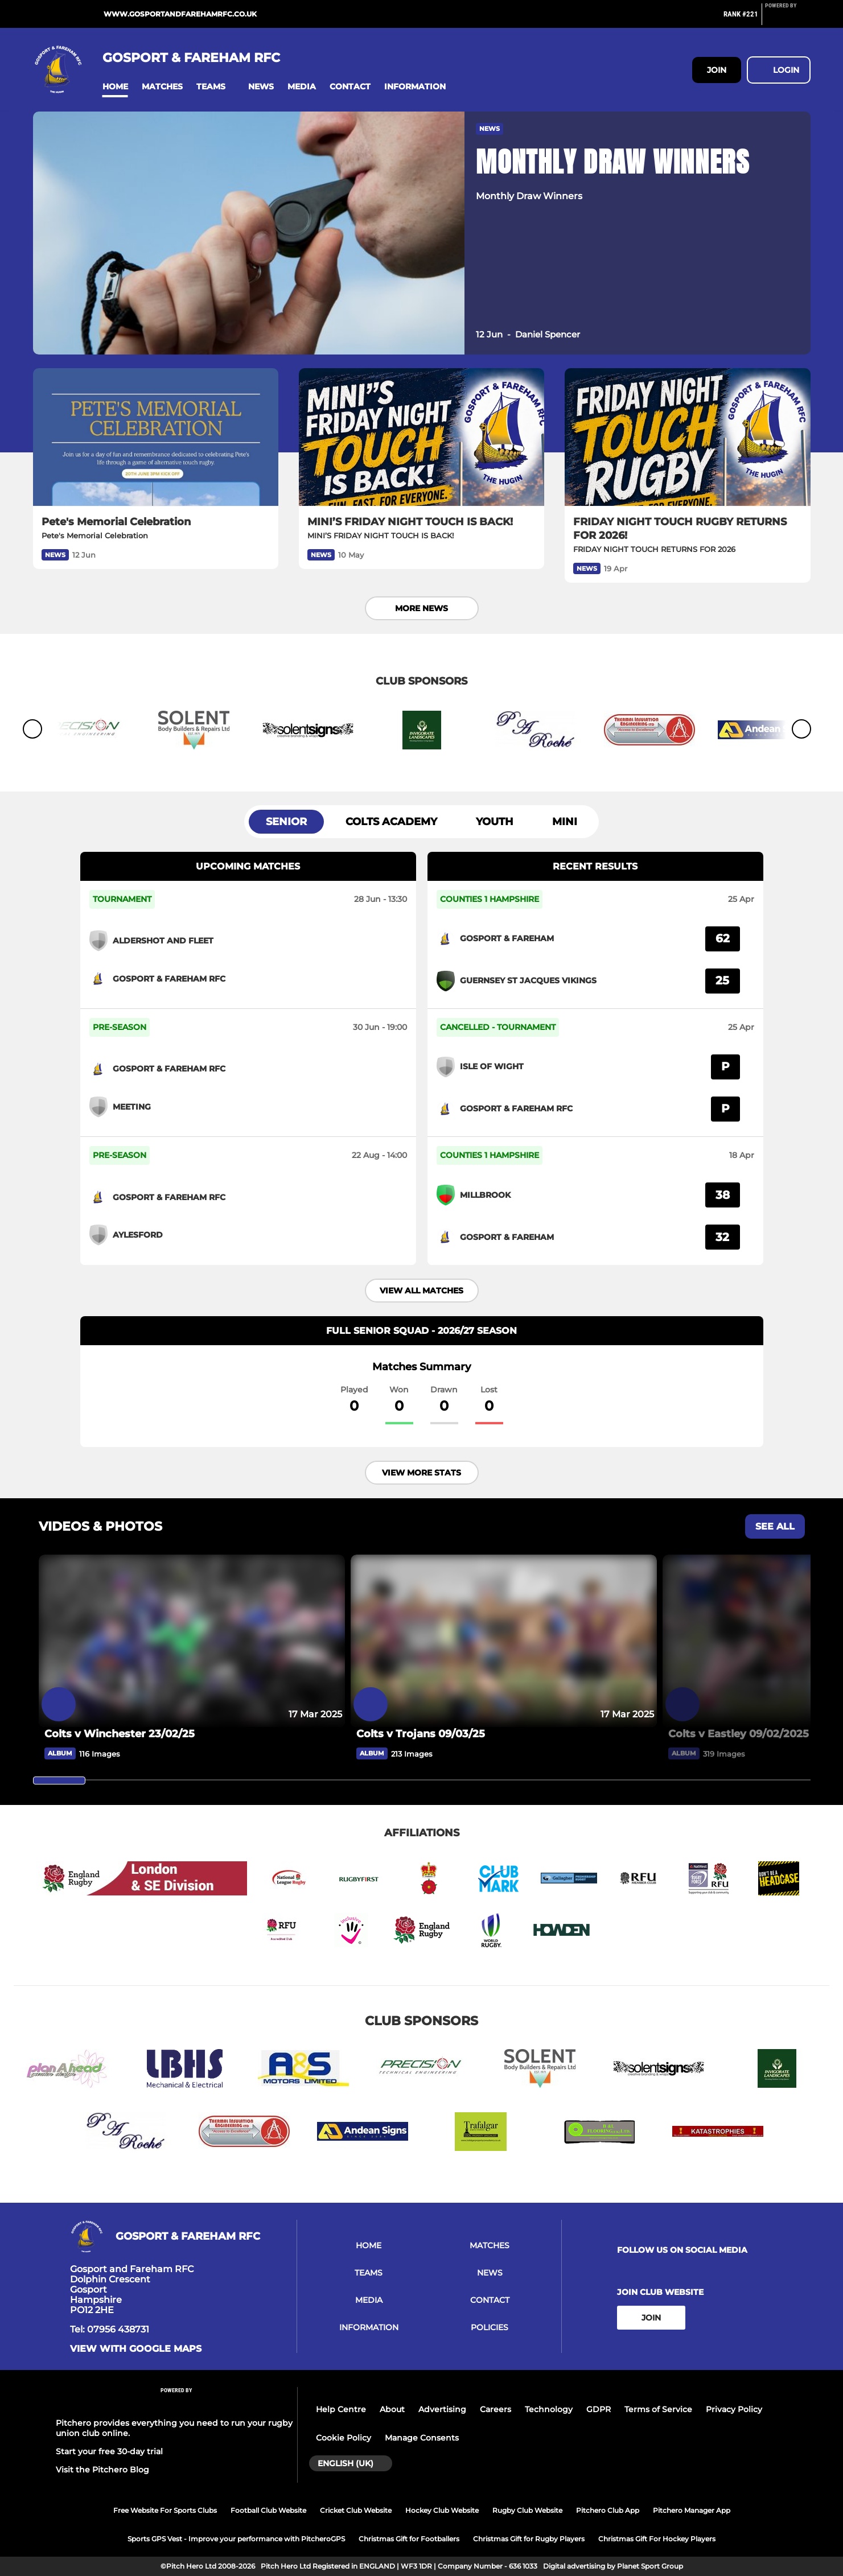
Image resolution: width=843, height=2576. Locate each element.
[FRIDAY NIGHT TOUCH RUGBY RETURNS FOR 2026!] (687, 437)
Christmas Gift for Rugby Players (529, 2538)
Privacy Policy (734, 2409)
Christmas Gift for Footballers (409, 2538)
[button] (115, 87)
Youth (494, 821)
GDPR (598, 2409)
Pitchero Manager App (691, 2510)
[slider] (59, 1780)
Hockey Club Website (442, 2510)
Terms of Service (658, 2409)
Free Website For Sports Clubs (165, 2510)
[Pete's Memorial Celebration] (155, 437)
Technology (549, 2409)
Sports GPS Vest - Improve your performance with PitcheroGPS (236, 2538)
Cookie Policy (343, 2438)
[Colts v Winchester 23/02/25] (191, 1734)
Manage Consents (422, 2438)
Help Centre (341, 2409)
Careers (495, 2409)
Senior (286, 821)
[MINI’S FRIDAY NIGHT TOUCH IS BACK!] (421, 437)
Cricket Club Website (356, 2510)
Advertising (442, 2409)
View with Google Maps (136, 2349)
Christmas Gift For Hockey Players (656, 2538)
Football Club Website (268, 2510)
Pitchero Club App (607, 2510)
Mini (564, 821)
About (392, 2409)
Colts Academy (391, 821)
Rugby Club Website (527, 2510)
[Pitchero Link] (788, 19)
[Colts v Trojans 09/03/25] (503, 1734)
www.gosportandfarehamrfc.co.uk (180, 14)
